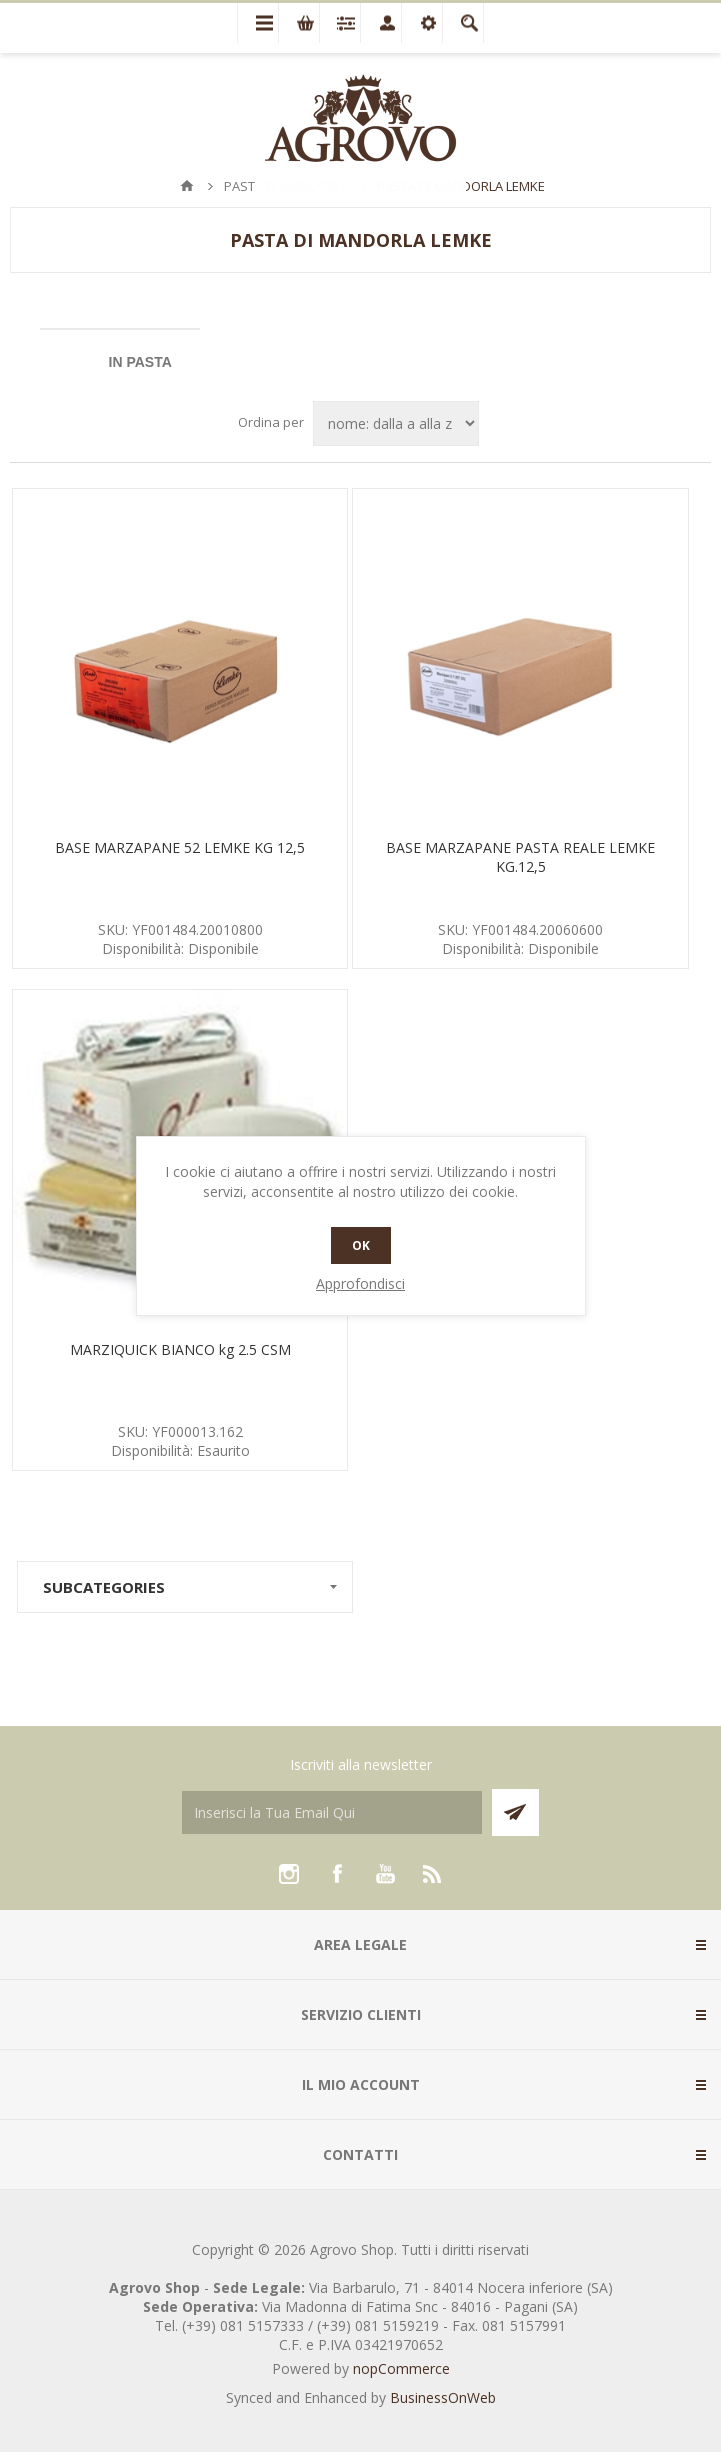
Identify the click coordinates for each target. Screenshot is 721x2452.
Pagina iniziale (187, 186)
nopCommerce (401, 2368)
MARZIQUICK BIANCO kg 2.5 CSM (180, 1349)
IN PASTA (140, 362)
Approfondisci (360, 1283)
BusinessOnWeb (443, 2397)
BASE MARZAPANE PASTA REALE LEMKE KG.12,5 (520, 857)
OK (361, 1245)
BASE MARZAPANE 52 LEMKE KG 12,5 (180, 847)
